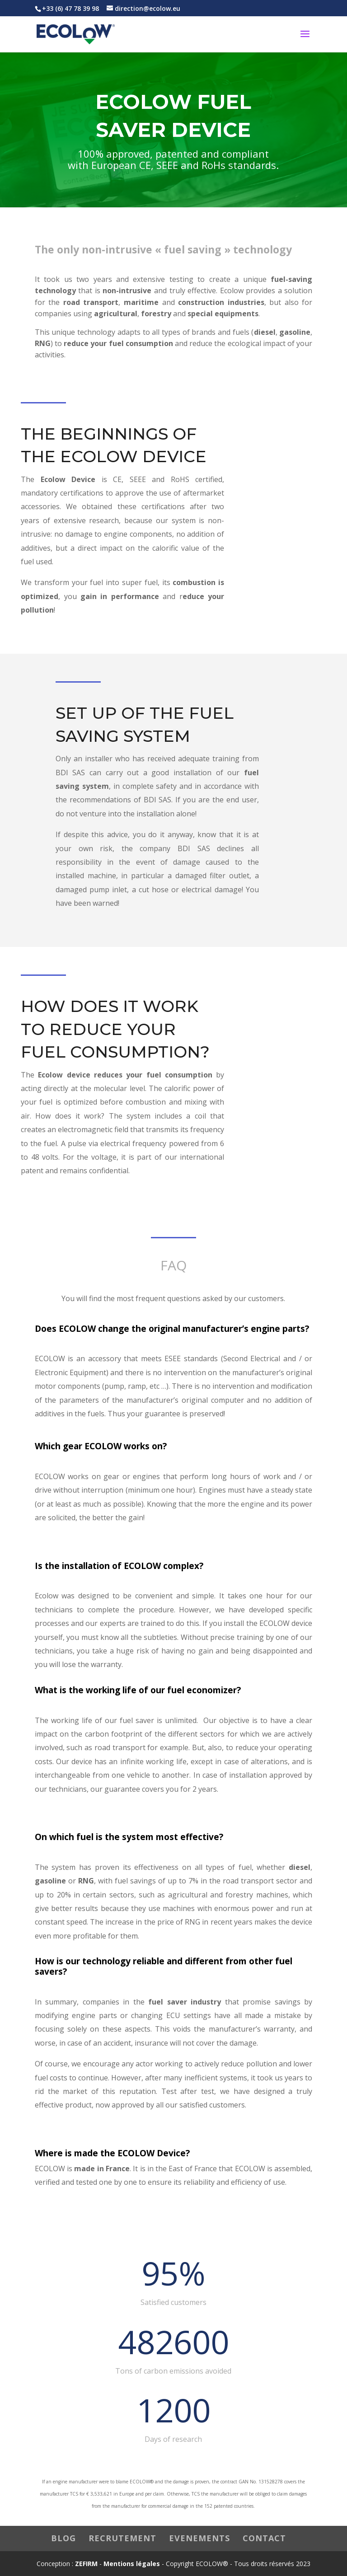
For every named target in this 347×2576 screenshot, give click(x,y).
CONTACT (264, 2538)
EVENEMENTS (199, 2538)
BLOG (63, 2538)
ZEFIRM (86, 2563)
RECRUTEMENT (122, 2538)
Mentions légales (131, 2563)
